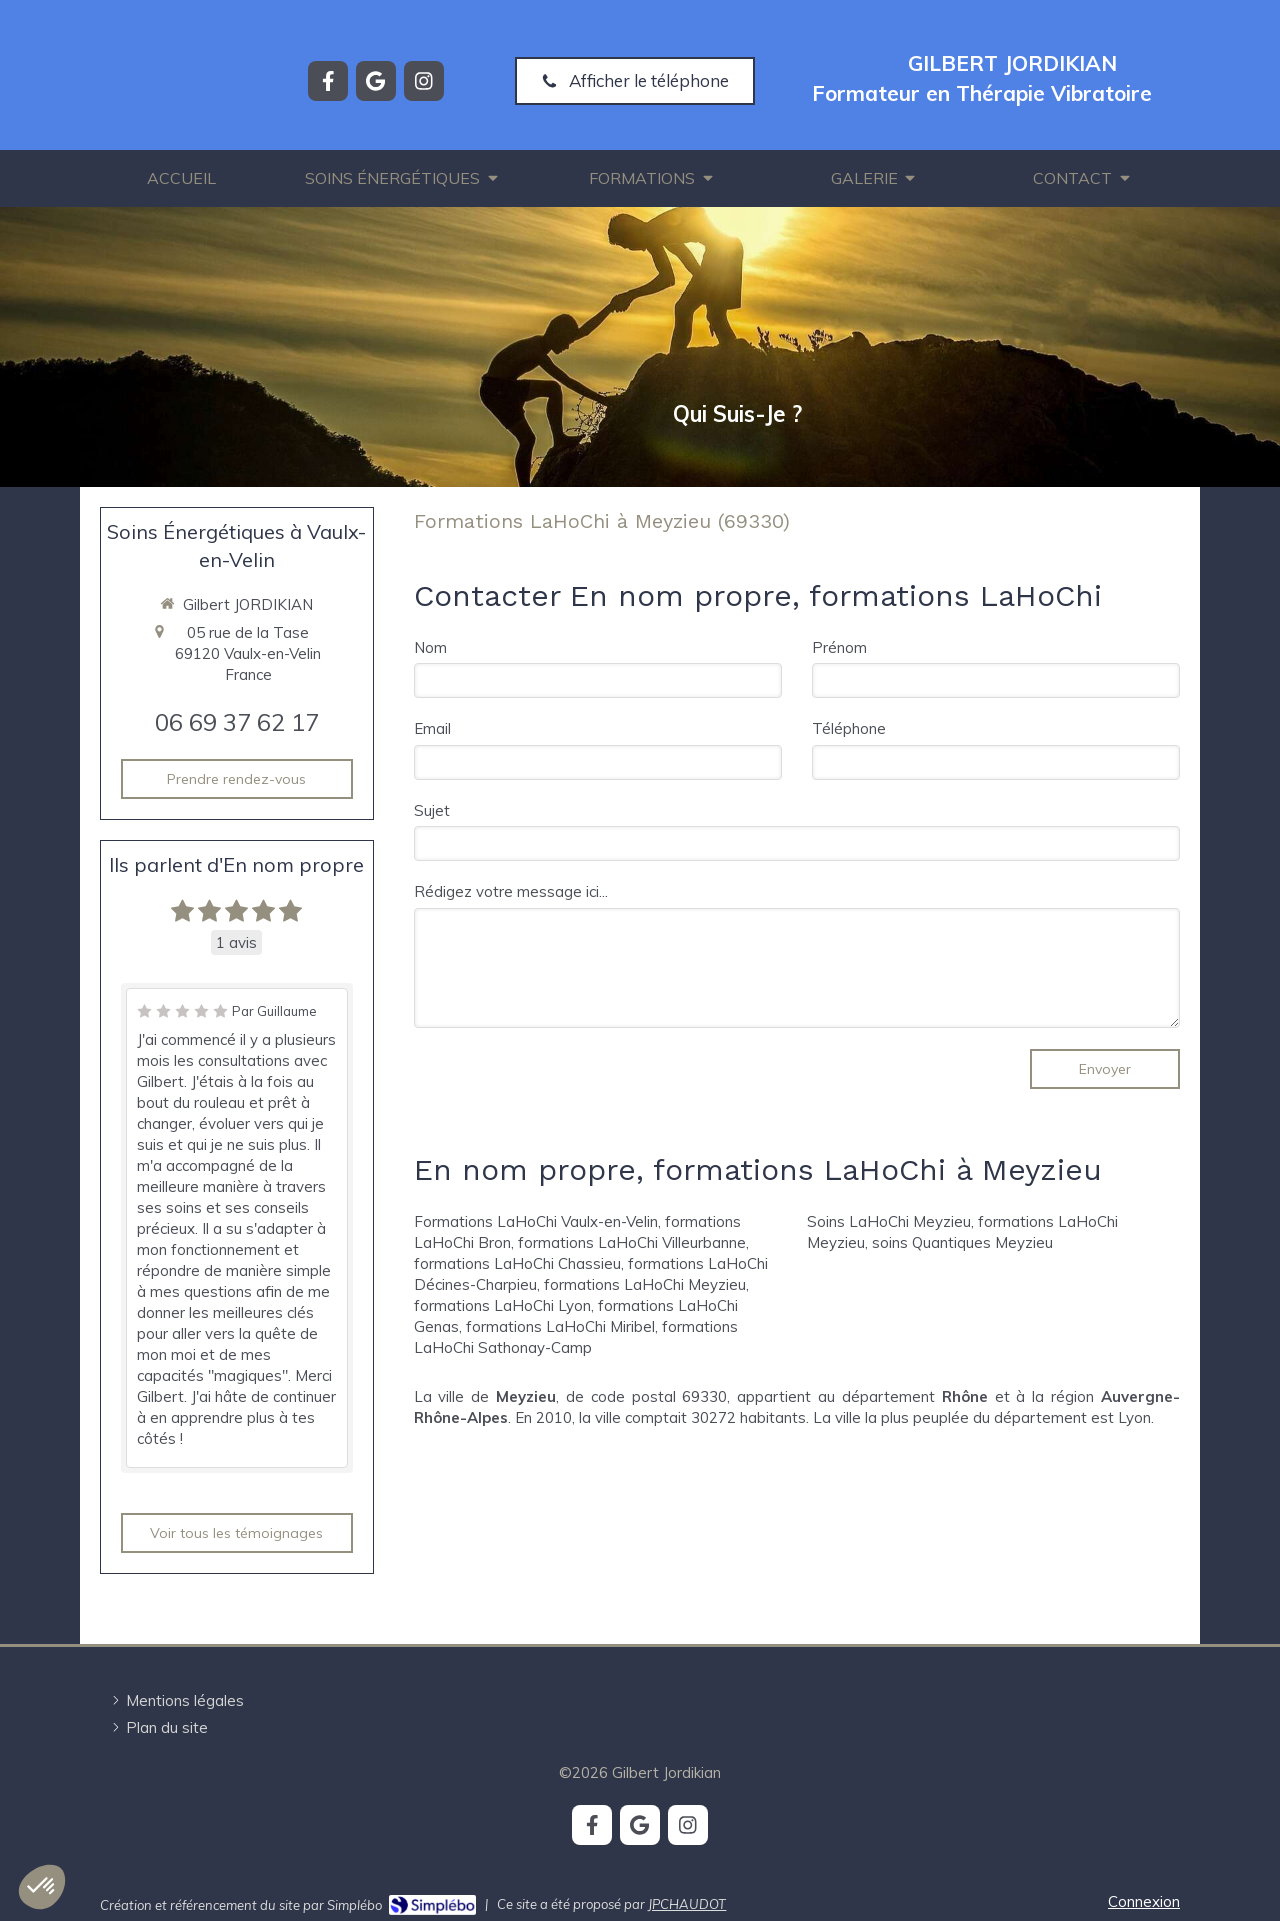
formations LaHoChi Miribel (560, 1326)
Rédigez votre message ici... (511, 891)
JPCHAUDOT (687, 1904)
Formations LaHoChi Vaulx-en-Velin (536, 1221)
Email (432, 728)
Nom (430, 647)
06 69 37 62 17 (237, 722)
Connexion (1144, 1901)
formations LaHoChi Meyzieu (645, 1284)
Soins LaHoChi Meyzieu (889, 1221)
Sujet (432, 810)
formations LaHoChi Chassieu (517, 1263)
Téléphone (849, 728)
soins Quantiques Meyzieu (962, 1242)
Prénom (839, 647)
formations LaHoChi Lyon (502, 1305)
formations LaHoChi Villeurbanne (632, 1242)
